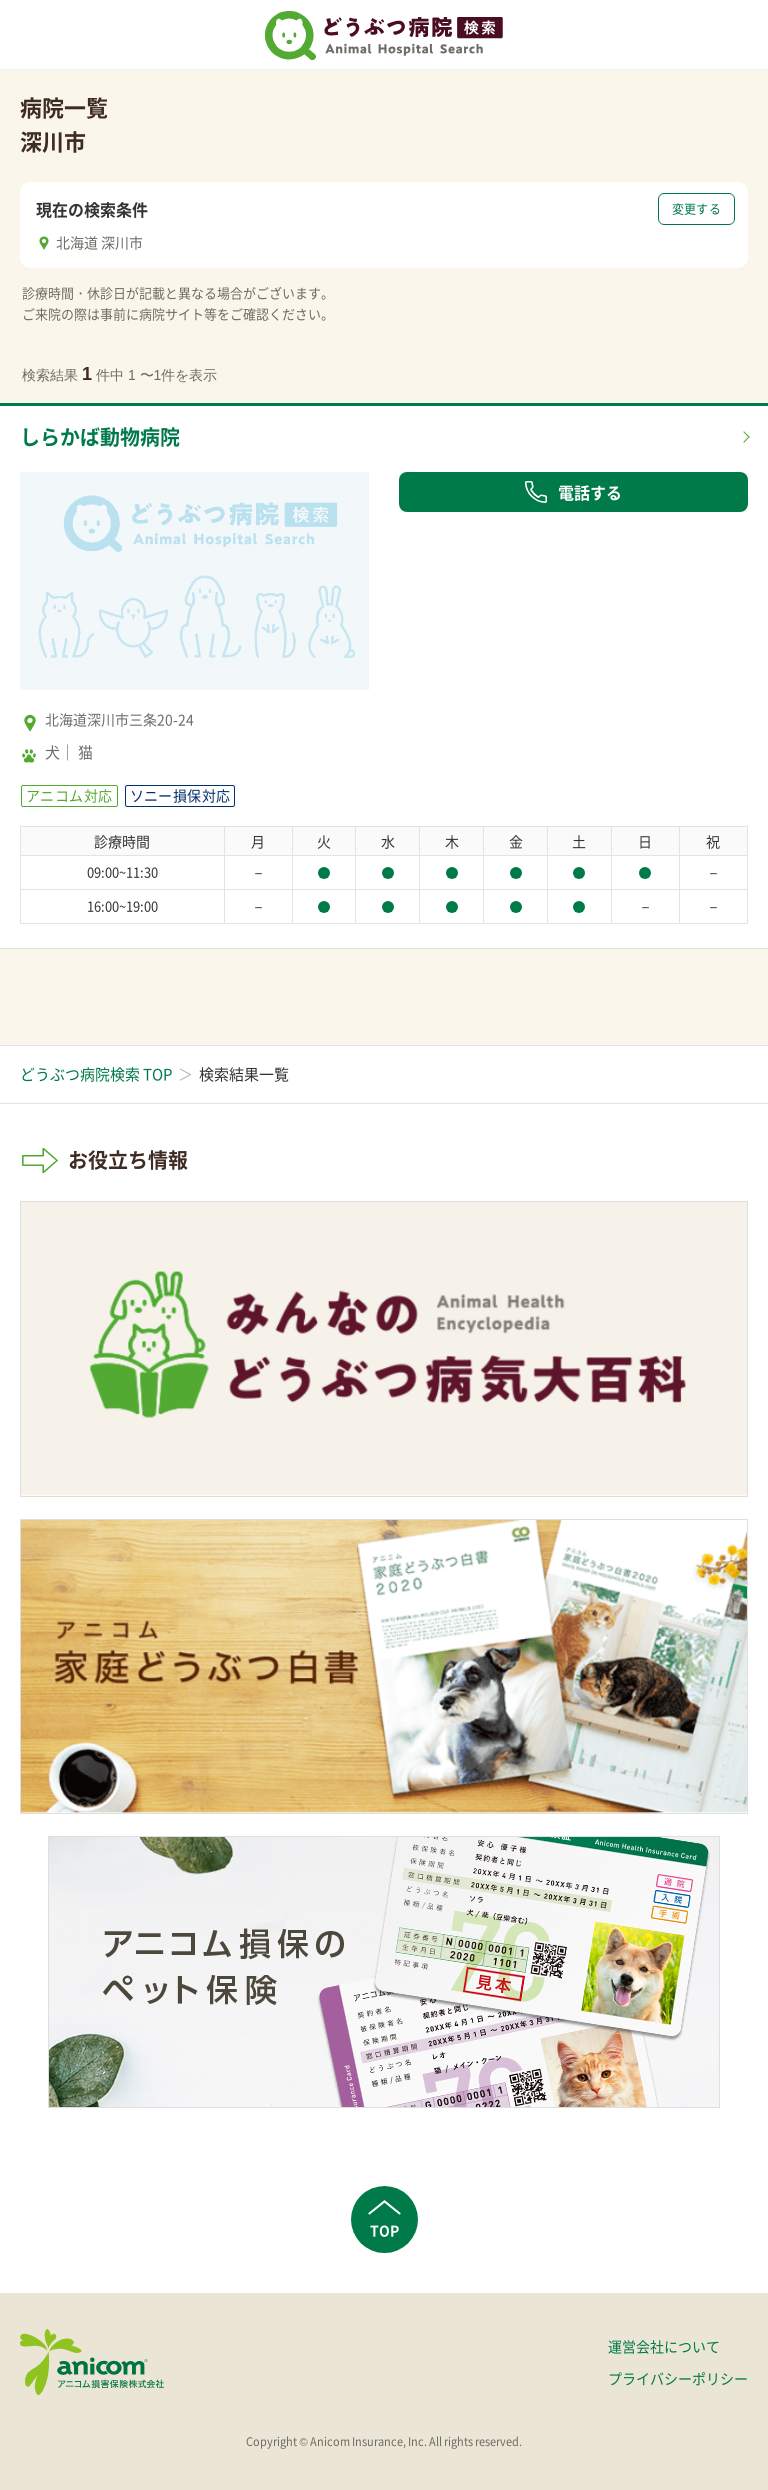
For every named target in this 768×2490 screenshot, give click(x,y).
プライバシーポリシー (678, 2378)
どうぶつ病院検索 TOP (96, 1074)
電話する (573, 492)
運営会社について (664, 2346)
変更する (696, 209)
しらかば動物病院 (100, 436)
